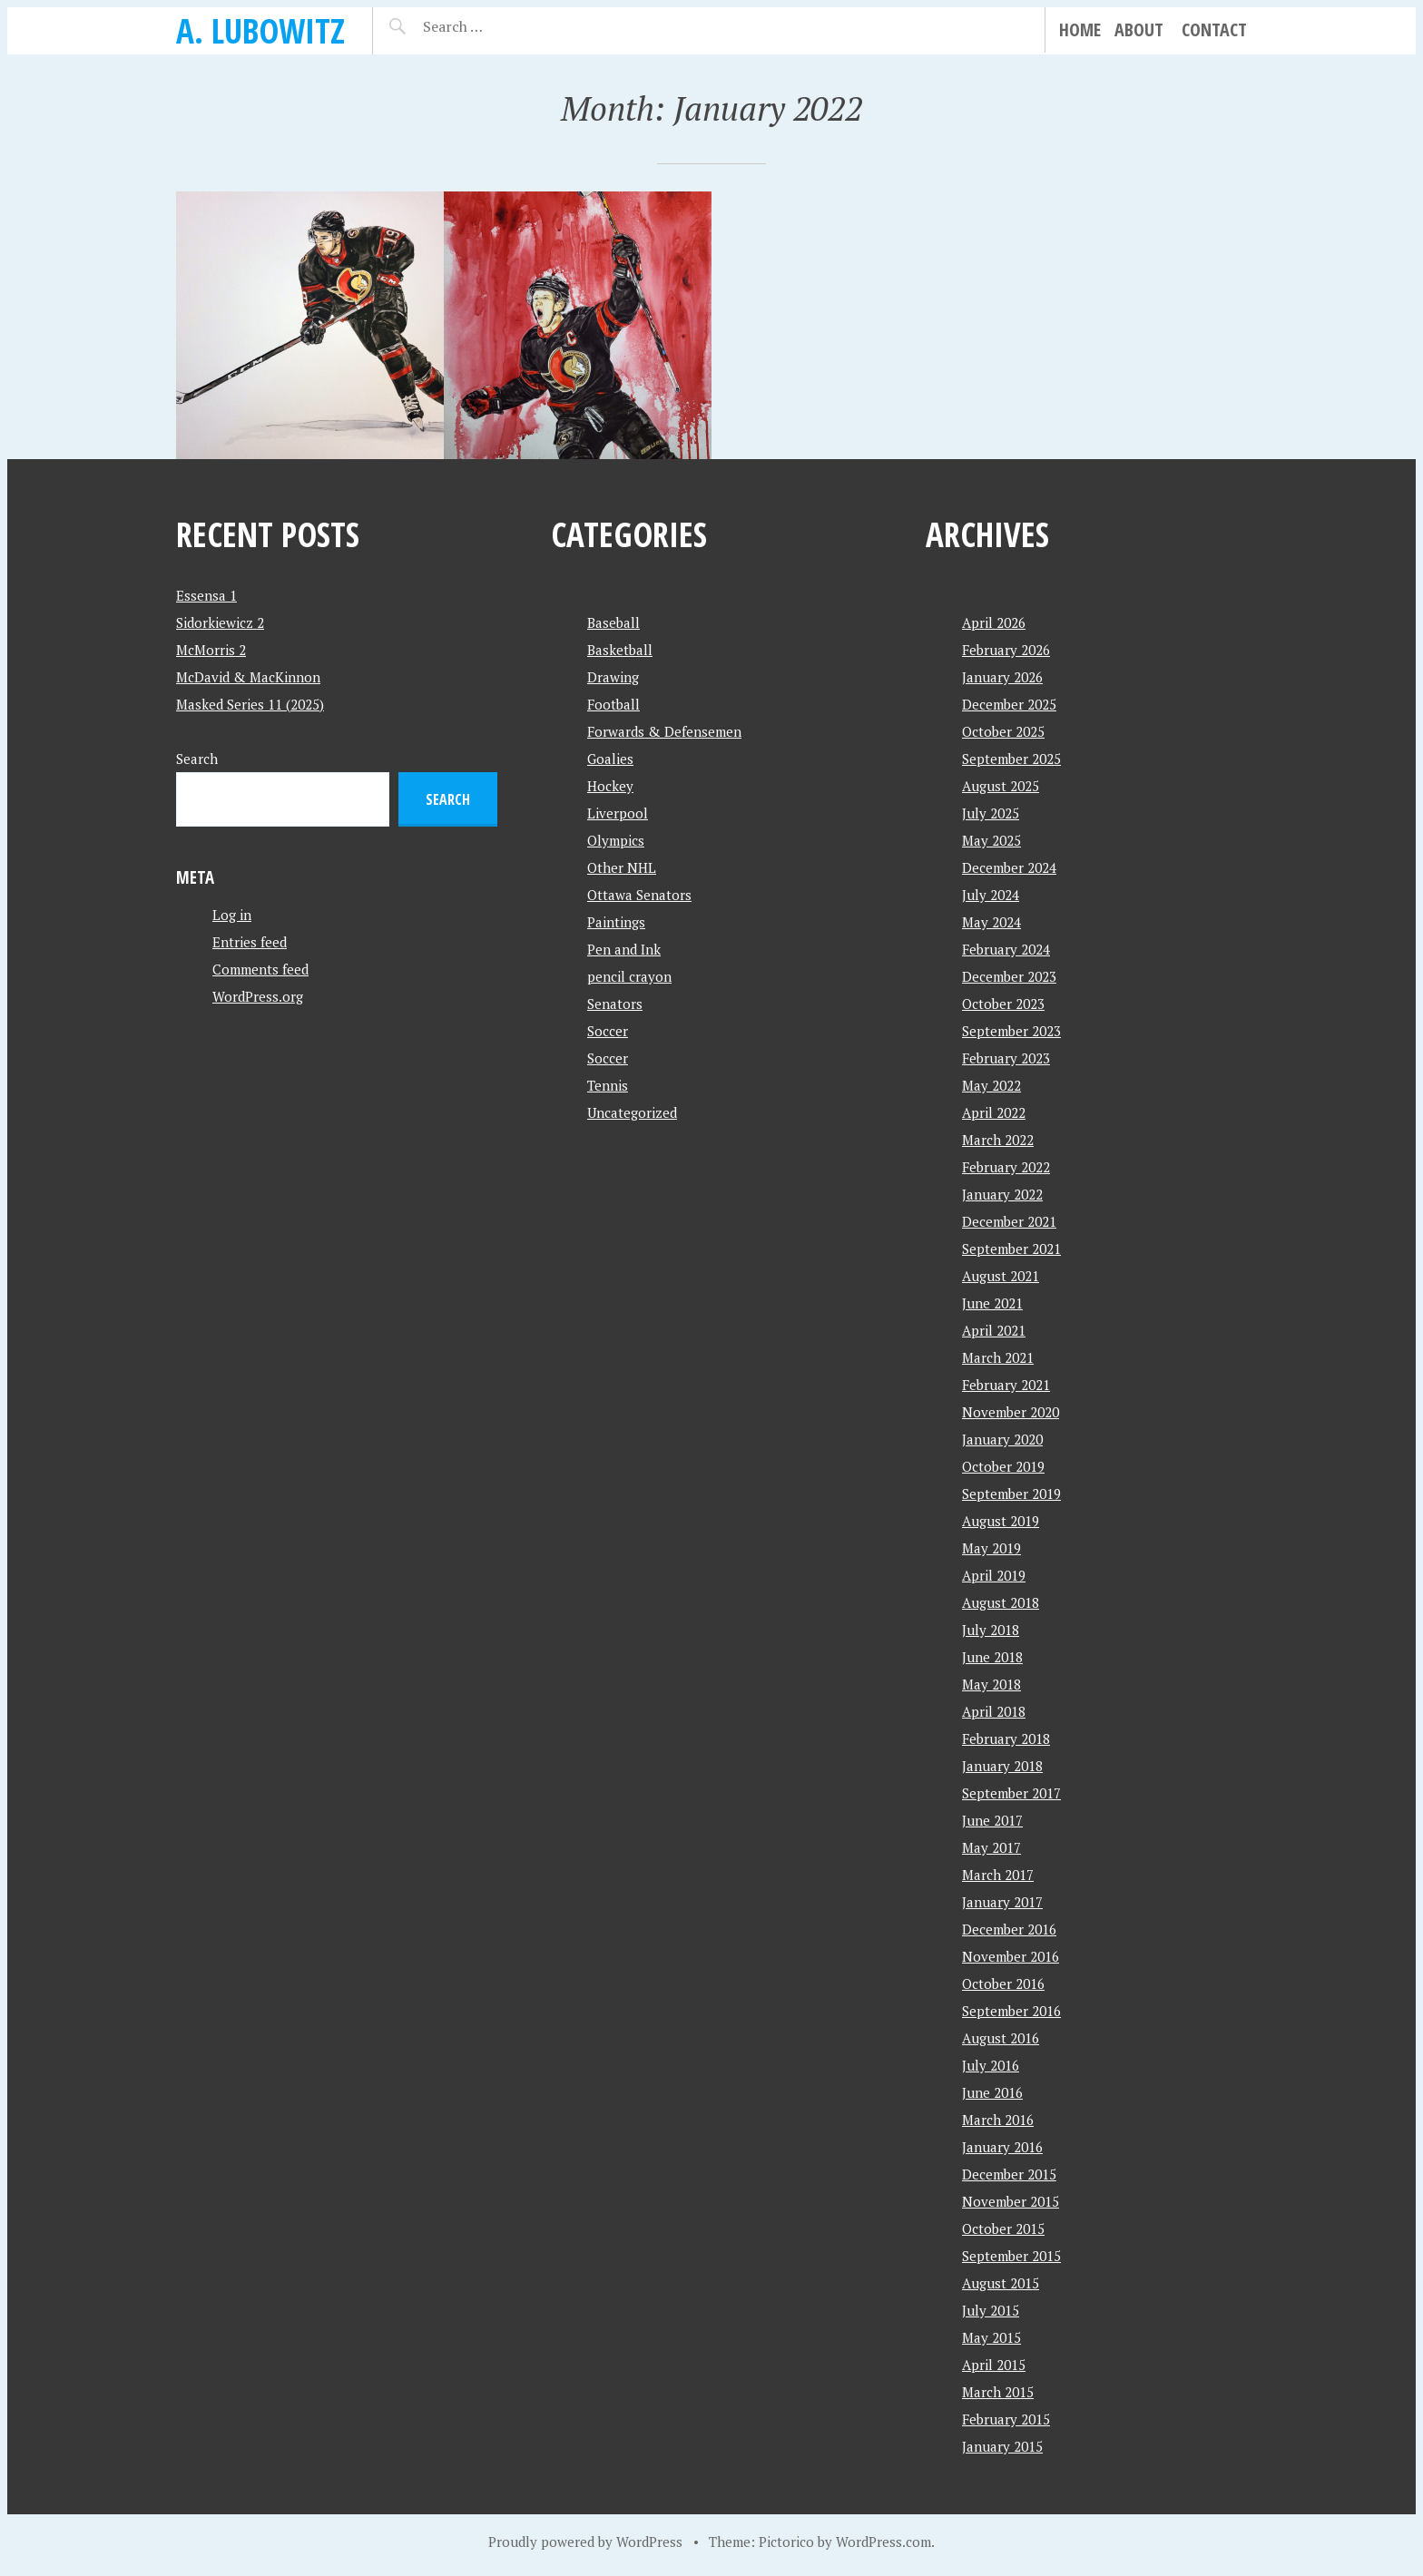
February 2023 (1006, 1058)
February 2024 (1006, 949)
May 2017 (991, 1847)
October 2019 (1003, 1466)
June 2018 (992, 1657)
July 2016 (990, 2065)
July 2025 (990, 813)
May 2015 (991, 2337)
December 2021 (1009, 1221)
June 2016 (992, 2092)
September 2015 (1011, 2256)
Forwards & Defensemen (664, 731)
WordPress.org (257, 996)
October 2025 (1003, 731)
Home (1080, 29)
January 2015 (1002, 2446)
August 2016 (1000, 2038)
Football (613, 704)
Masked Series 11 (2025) (250, 704)
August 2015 (1000, 2283)
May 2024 (991, 922)
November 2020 (1010, 1412)
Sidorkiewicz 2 (220, 622)
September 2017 (1011, 1793)
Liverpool (617, 813)
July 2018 (990, 1630)
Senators (615, 1003)
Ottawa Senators (639, 895)
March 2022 (998, 1140)
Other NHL (621, 867)
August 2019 (1000, 1521)
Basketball (620, 650)
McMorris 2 (211, 650)
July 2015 (990, 2310)
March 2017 (998, 1875)
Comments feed (260, 969)
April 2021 (994, 1330)
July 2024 (990, 895)
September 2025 (1011, 758)
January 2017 (1002, 1902)
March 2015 (998, 2392)
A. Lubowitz (260, 30)
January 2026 (1002, 677)
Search (197, 758)
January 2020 (1002, 1439)
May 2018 (991, 1684)
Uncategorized (632, 1112)
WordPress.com (883, 2541)
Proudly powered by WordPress (585, 2541)
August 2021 (1000, 1276)
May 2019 (991, 1548)
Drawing (613, 677)
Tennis (607, 1085)
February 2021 (1006, 1385)
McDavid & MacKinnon (248, 677)
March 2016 (998, 2120)
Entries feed (249, 942)
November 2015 (1010, 2201)
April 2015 (994, 2365)
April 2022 (994, 1112)
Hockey (610, 786)
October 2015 (1003, 2228)
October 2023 (1003, 1003)
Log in (231, 915)
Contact (1214, 29)
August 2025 (1000, 786)
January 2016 (1002, 2147)
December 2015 (1009, 2174)
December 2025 (1009, 704)
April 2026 (994, 622)
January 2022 (1002, 1194)
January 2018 (1002, 1766)
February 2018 (1006, 1738)
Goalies (610, 758)
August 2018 (1000, 1602)
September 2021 (1011, 1248)
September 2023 (1011, 1031)
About (1138, 29)
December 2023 (1009, 976)
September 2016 (1011, 2011)
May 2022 (991, 1085)
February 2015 (1006, 2419)
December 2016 (1009, 1929)
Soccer (607, 1031)
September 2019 (1011, 1493)
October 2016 (1003, 1983)
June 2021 (992, 1303)
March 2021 (998, 1357)
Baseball (613, 622)
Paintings (616, 922)
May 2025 (991, 840)
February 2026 (1006, 650)
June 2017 (992, 1820)
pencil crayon (629, 976)
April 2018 (994, 1711)
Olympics (615, 840)
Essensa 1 (206, 595)
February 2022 (1006, 1167)
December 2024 (1009, 867)
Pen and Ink (624, 949)
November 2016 (1010, 1956)
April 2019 (994, 1575)
